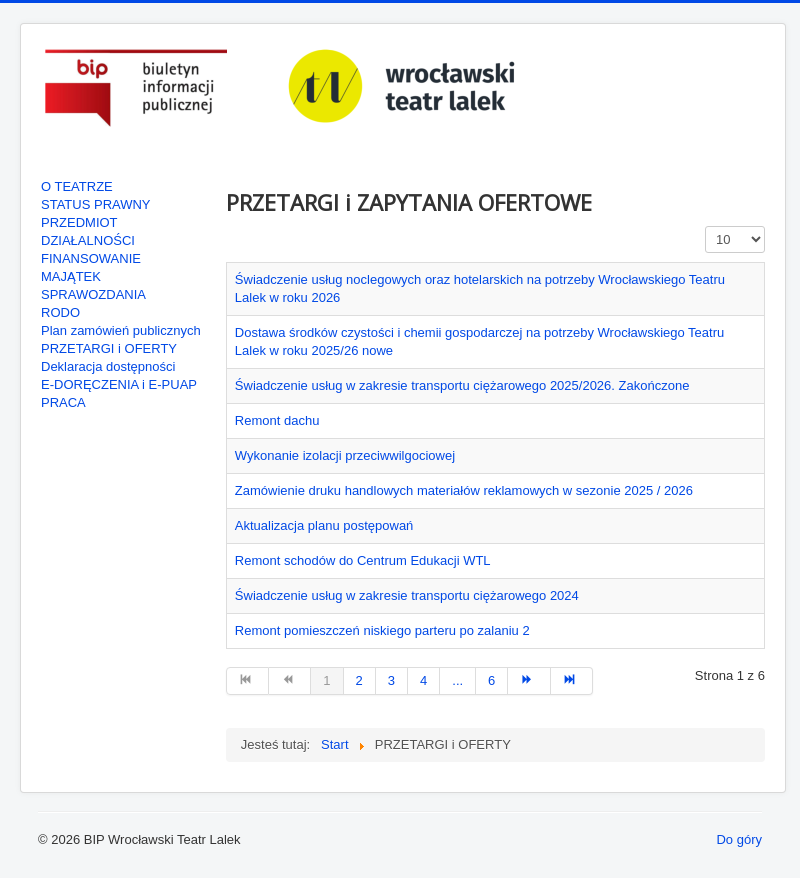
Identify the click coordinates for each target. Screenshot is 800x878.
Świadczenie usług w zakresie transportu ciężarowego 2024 (407, 595)
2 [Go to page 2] (359, 680)
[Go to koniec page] (572, 681)
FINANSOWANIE (91, 258)
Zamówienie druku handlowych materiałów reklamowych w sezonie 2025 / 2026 (464, 490)
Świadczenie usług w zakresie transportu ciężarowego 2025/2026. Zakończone (462, 385)
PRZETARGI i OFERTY (109, 348)
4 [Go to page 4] (423, 680)
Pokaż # (705, 226)
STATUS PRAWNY (96, 204)
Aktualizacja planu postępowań (324, 525)
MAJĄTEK (71, 276)
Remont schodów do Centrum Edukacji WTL (363, 560)
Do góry (739, 839)
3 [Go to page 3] (391, 680)
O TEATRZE (77, 186)
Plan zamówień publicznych (121, 330)
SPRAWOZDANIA (93, 294)
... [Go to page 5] (457, 680)
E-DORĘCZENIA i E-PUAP (119, 384)
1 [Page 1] (326, 680)
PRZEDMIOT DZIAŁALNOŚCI (88, 231)
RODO (60, 312)
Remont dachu (277, 420)
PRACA (63, 402)
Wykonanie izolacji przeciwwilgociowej (345, 455)
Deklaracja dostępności (108, 366)
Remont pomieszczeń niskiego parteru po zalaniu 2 (382, 630)
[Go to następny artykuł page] (529, 681)
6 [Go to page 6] (491, 680)
